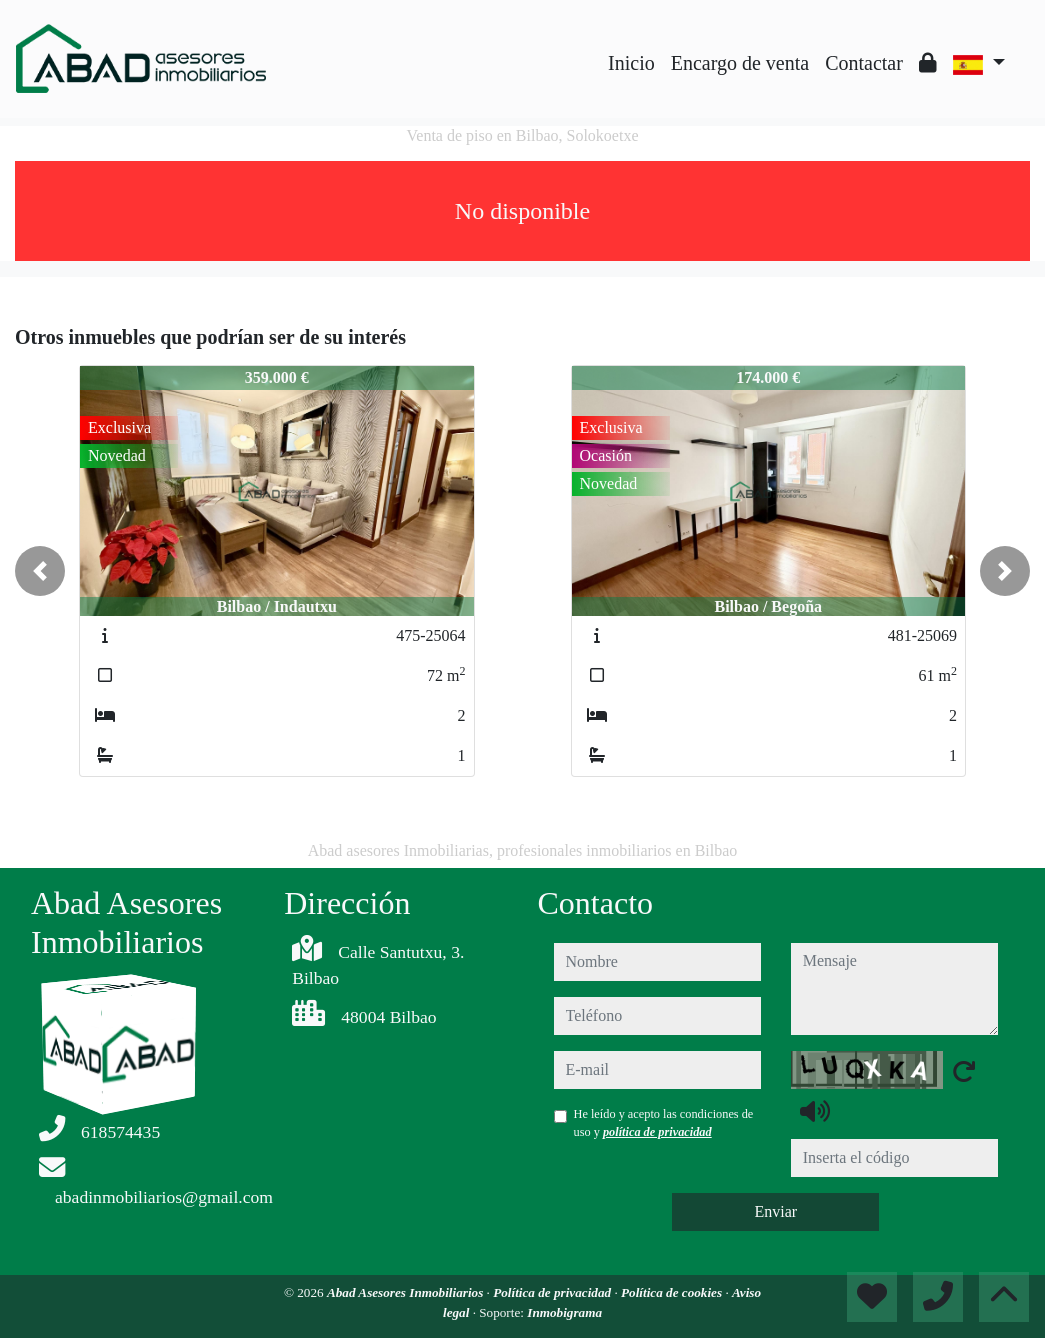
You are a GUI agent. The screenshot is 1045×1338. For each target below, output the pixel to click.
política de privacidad (657, 1132)
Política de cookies (673, 1292)
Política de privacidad (553, 1292)
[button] (40, 571)
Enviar (775, 1211)
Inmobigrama (564, 1312)
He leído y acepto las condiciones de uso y (664, 1123)
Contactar (864, 63)
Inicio (631, 63)
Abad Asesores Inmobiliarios (407, 1292)
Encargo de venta (740, 63)
